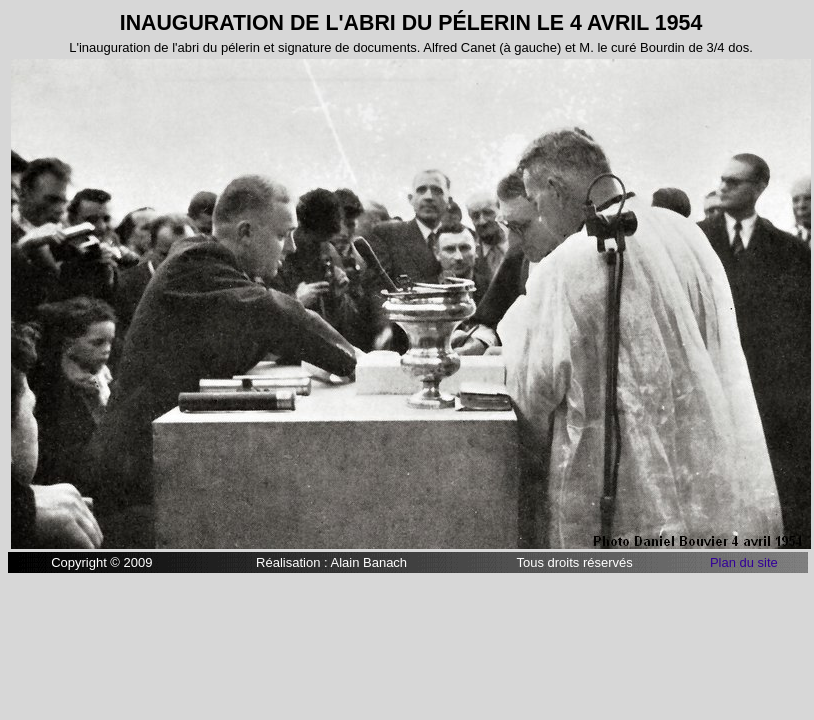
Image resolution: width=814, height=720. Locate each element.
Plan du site (744, 562)
